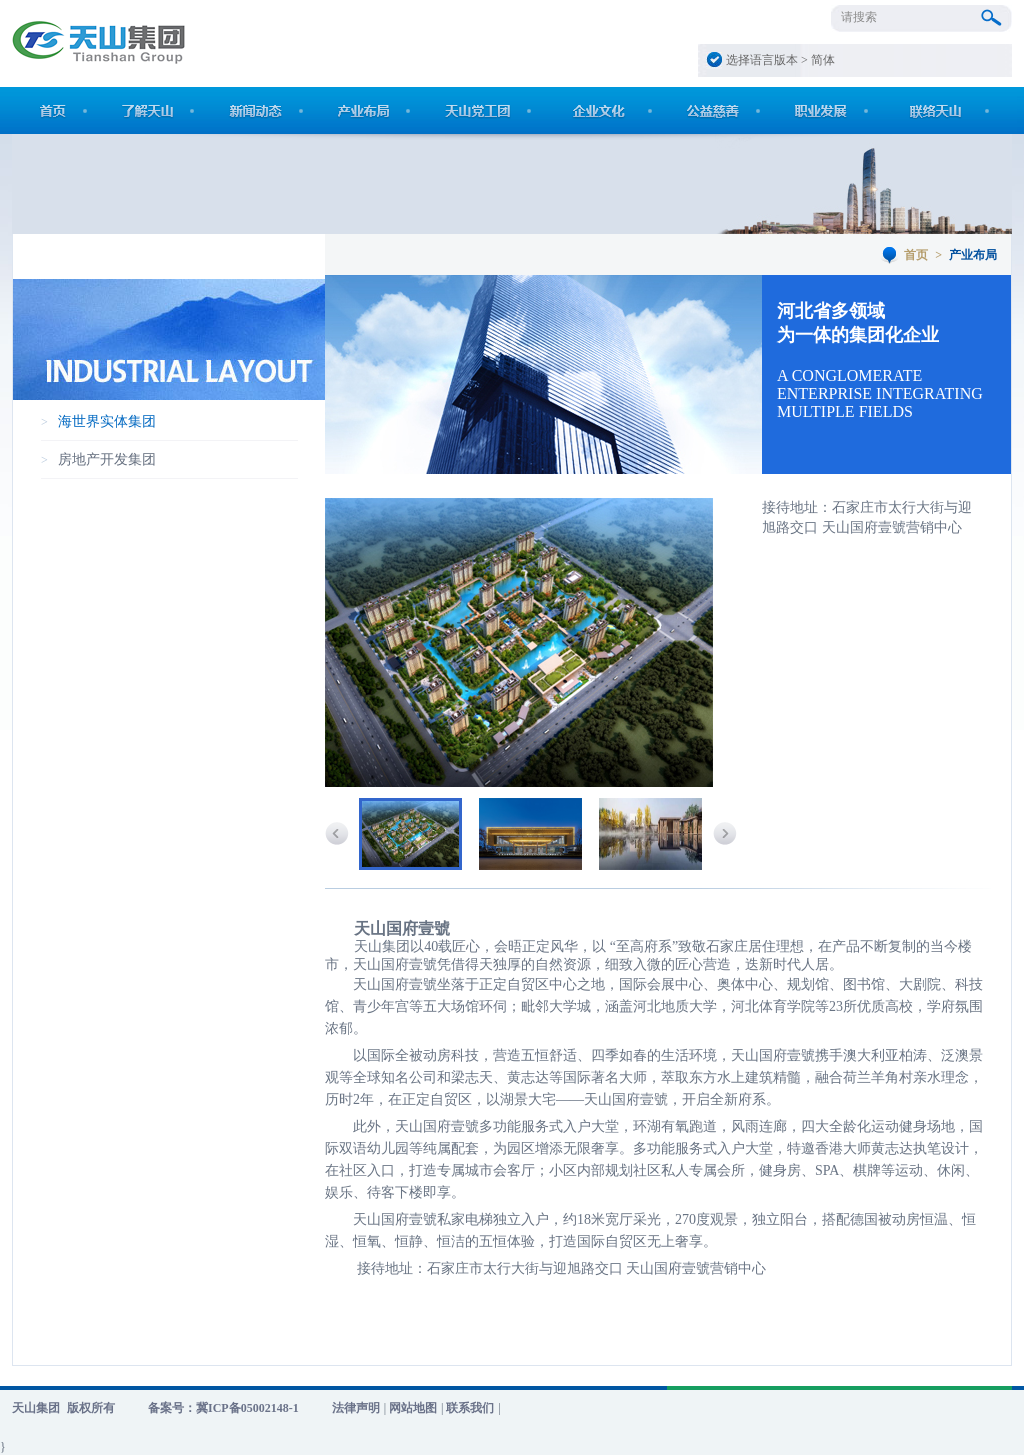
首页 (916, 255)
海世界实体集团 (107, 421)
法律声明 (356, 1408)
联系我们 (470, 1408)
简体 (823, 60)
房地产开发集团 (107, 459)
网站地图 (413, 1408)
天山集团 (36, 1408)
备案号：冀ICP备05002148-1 (223, 1408)
